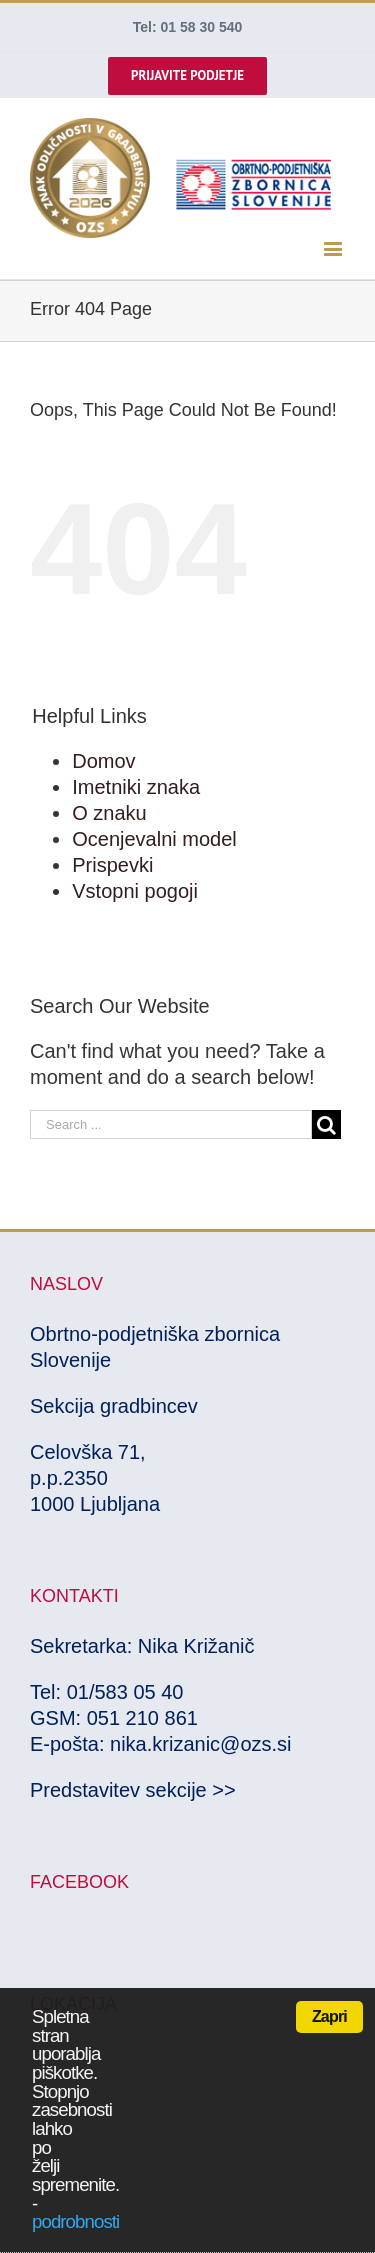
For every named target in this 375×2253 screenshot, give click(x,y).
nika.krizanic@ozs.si (200, 1744)
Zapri (329, 2016)
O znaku (109, 813)
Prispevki (112, 865)
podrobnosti (75, 2221)
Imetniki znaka (136, 787)
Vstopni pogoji (135, 891)
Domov (103, 761)
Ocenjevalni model (154, 839)
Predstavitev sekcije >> (133, 1790)
